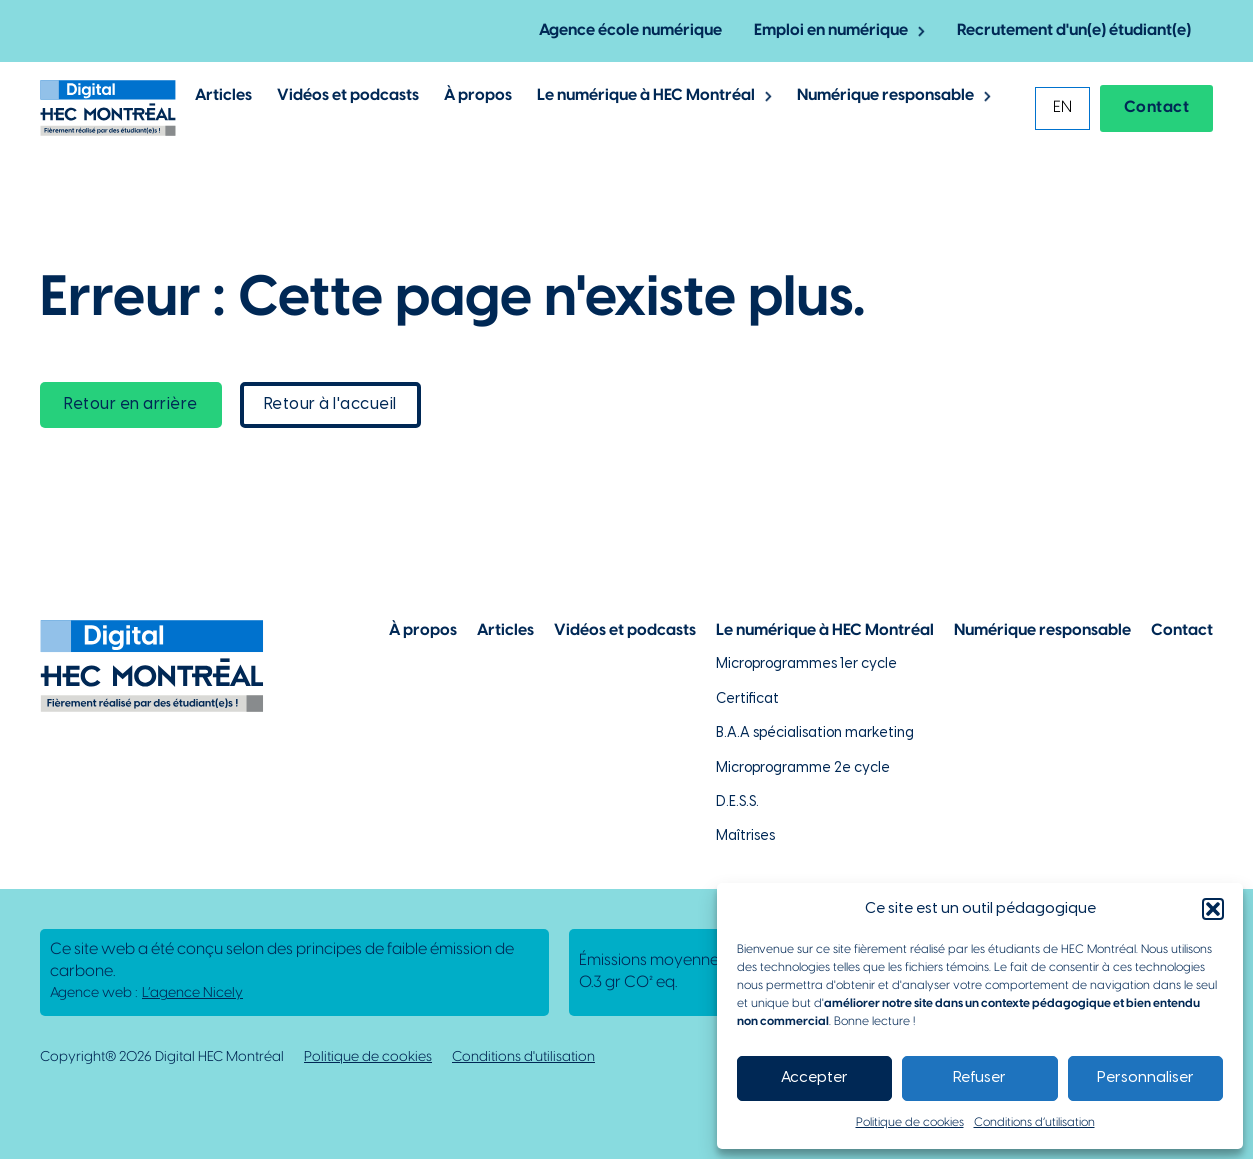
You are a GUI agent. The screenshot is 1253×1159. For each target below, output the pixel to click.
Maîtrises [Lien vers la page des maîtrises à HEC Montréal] (745, 836)
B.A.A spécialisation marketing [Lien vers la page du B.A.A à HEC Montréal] (815, 733)
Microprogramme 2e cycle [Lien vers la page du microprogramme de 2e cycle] (803, 768)
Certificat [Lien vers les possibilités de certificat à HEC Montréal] (747, 699)
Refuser (979, 1078)
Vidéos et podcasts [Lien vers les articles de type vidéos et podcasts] (348, 95)
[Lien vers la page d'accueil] (108, 108)
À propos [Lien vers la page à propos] (423, 630)
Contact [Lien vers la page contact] (1157, 107)
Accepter (814, 1078)
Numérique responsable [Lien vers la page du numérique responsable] (1042, 630)
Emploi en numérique (831, 30)
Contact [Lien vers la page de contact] (1182, 630)
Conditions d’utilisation (1034, 1122)
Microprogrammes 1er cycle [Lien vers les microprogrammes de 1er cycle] (806, 664)
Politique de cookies (910, 1122)
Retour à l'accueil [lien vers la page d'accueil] (330, 404)
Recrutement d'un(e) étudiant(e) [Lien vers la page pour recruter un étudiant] (1074, 30)
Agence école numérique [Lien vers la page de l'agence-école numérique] (630, 30)
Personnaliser (1145, 1078)
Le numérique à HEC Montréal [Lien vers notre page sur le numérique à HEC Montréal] (825, 630)
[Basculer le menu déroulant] (921, 31)
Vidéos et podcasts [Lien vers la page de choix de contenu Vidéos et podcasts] (625, 630)
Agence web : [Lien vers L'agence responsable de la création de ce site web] (146, 994)
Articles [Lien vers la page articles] (505, 630)
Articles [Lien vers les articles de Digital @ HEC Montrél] (223, 95)
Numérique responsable (885, 95)
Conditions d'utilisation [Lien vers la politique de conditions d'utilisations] (523, 1057)
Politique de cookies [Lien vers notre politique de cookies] (368, 1057)
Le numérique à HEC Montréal (646, 95)
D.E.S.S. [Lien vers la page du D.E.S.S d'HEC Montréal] (737, 802)
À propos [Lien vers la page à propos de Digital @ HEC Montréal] (478, 95)
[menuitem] (1062, 108)
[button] (1213, 909)
